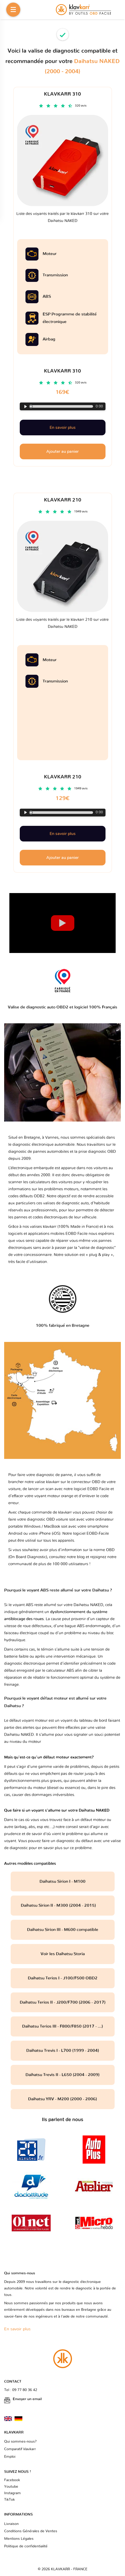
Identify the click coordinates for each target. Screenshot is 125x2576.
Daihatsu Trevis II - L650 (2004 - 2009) (62, 2075)
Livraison (11, 2524)
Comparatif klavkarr (20, 2449)
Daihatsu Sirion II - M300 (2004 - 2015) (62, 1905)
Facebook (12, 2480)
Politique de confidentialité (26, 2546)
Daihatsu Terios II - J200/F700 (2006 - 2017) (63, 2002)
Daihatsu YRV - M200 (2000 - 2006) (62, 2099)
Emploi (9, 2457)
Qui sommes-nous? (20, 2441)
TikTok (9, 2499)
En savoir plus (63, 834)
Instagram (12, 2493)
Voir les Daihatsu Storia (63, 1954)
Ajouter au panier (62, 857)
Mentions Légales (19, 2539)
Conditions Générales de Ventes (30, 2531)
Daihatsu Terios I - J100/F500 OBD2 (62, 1978)
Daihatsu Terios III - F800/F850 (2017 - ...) (62, 2026)
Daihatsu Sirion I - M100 (62, 1881)
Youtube (11, 2486)
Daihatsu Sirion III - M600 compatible (62, 1930)
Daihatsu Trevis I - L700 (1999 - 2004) (62, 2050)
